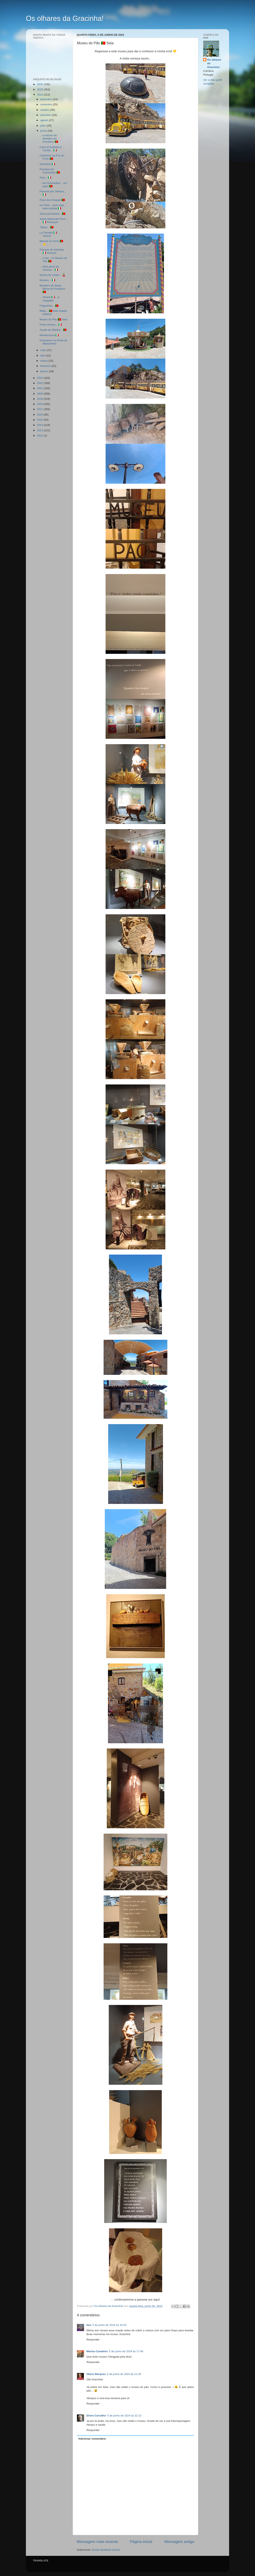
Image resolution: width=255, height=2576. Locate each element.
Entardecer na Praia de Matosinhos (53, 342)
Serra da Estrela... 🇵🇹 (53, 213)
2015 (40, 419)
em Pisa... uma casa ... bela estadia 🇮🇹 (53, 207)
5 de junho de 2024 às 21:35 (124, 2374)
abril (43, 355)
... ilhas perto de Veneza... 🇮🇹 (49, 268)
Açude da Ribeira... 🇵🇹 (53, 329)
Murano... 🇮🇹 (47, 280)
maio (43, 350)
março (44, 360)
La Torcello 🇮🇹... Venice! (49, 234)
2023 (40, 377)
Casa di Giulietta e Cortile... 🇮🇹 (51, 149)
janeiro (44, 371)
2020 (40, 393)
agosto (44, 120)
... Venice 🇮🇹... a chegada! (49, 299)
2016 (40, 414)
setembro (46, 114)
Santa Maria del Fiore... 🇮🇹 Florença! (54, 220)
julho (43, 125)
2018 (40, 404)
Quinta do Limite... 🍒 (53, 274)
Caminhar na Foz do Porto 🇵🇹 (52, 157)
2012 (40, 435)
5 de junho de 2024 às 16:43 (109, 2324)
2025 (40, 89)
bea (88, 2324)
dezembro (46, 99)
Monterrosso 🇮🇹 (49, 335)
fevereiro (45, 365)
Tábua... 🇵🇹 (47, 227)
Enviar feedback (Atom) (106, 2549)
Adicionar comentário (92, 2438)
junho (44, 130)
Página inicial (141, 2541)
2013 (40, 430)
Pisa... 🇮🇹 (45, 177)
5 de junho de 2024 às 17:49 (126, 2351)
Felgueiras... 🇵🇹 (49, 305)
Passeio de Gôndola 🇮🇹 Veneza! (52, 251)
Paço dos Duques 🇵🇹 (52, 199)
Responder (93, 2339)
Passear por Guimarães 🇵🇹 (50, 171)
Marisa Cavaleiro (97, 2351)
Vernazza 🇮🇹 (47, 164)
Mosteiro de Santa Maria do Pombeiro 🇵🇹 (52, 288)
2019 (40, 398)
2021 (40, 388)
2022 (40, 383)
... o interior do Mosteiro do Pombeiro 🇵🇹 (49, 138)
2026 (40, 84)
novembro (46, 104)
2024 (40, 94)
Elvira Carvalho (96, 2415)
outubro (45, 109)
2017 (40, 409)
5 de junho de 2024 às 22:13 (124, 2415)
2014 (40, 424)
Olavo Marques (96, 2374)
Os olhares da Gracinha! (65, 18)
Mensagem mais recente (97, 2541)
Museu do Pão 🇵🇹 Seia (53, 319)
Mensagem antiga (179, 2541)
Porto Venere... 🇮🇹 (51, 324)
